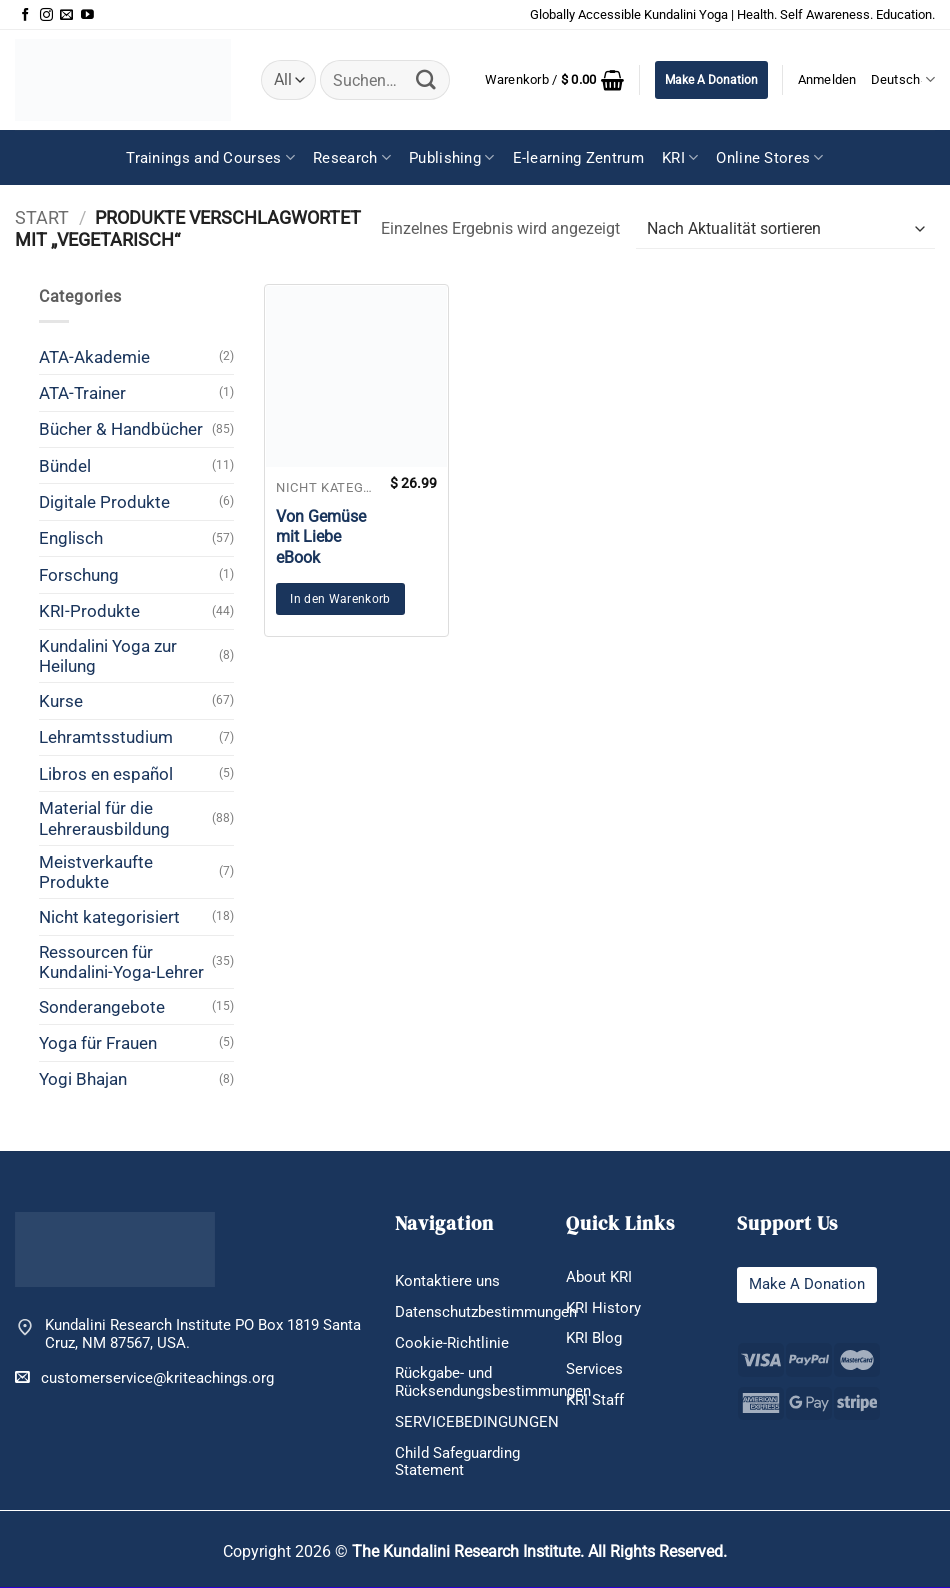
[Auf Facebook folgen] (25, 15)
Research (352, 157)
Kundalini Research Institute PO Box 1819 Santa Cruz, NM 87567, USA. (203, 1334)
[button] (555, 80)
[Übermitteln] (426, 79)
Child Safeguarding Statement (457, 1462)
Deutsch (903, 79)
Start (42, 217)
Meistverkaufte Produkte (96, 872)
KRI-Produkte (89, 611)
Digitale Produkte (104, 502)
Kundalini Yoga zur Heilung (108, 656)
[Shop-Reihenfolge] (785, 229)
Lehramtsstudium (106, 737)
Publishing (452, 157)
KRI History (603, 1308)
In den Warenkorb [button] (340, 599)
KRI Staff (595, 1400)
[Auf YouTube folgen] (87, 15)
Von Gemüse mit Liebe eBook (321, 537)
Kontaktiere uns (447, 1281)
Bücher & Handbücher (121, 429)
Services (594, 1369)
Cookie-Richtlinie (452, 1343)
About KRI (599, 1277)
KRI (680, 157)
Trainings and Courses (210, 157)
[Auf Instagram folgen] (46, 15)
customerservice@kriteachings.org (144, 1377)
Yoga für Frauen (98, 1043)
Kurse (61, 701)
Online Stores (769, 157)
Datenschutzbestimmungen (486, 1312)
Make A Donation (711, 80)
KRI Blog (594, 1339)
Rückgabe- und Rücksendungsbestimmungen (493, 1383)
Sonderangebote (102, 1007)
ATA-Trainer (82, 393)
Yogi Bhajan (83, 1079)
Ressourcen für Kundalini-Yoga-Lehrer (121, 962)
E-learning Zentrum (578, 158)
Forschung (79, 575)
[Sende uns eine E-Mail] (66, 15)
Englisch (71, 538)
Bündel (65, 466)
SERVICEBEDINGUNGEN (477, 1422)
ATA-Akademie (94, 357)
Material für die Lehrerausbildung (104, 818)
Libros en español (106, 774)
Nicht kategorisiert (109, 917)
